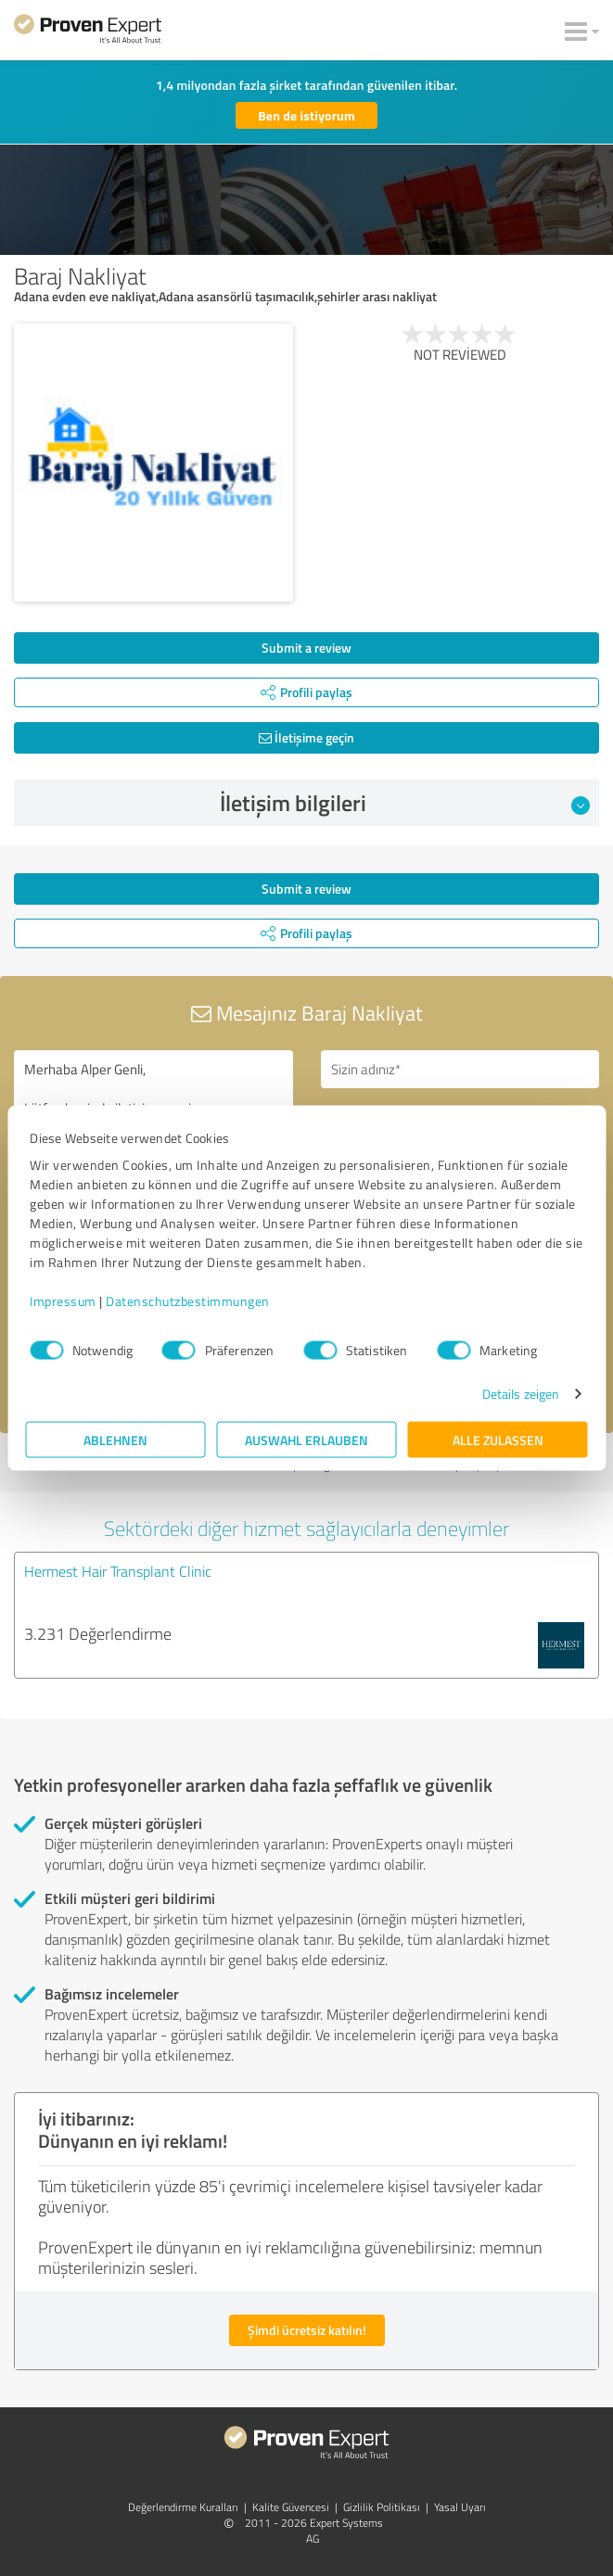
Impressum (63, 1301)
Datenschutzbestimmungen (188, 1301)
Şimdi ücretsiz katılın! (307, 2330)
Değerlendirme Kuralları (183, 2507)
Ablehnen (115, 1440)
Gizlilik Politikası (381, 2507)
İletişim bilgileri (405, 802)
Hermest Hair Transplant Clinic (117, 1571)
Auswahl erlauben (306, 1440)
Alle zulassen (498, 1440)
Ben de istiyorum (306, 115)
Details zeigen (520, 1393)
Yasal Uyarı (460, 2507)
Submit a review (306, 647)
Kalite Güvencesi (290, 2507)
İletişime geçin (306, 737)
